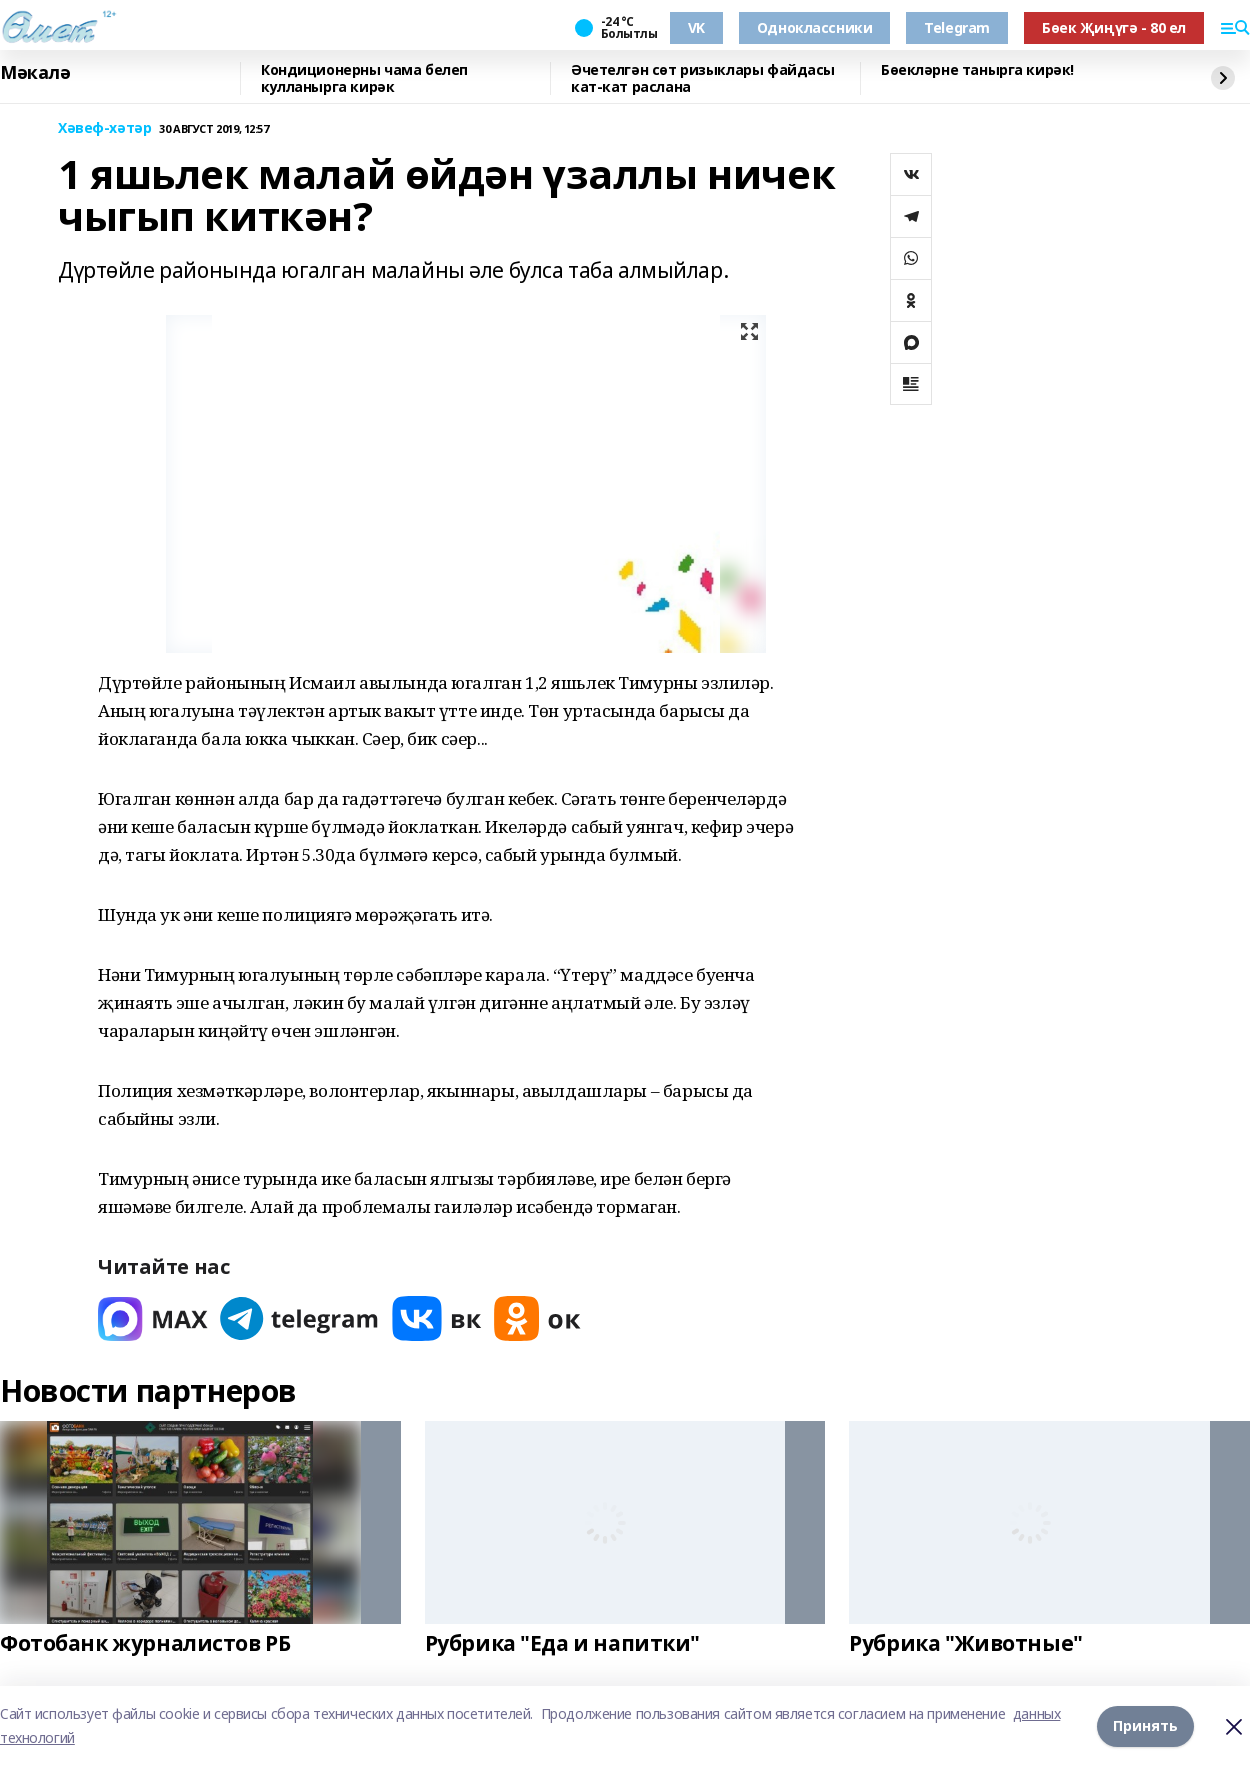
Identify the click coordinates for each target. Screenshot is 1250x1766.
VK (696, 27)
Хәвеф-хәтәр (104, 128)
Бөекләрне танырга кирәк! (977, 70)
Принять (1145, 1725)
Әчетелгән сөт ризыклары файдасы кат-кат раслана (703, 78)
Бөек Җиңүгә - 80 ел (1114, 27)
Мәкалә (35, 73)
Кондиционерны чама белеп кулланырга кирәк (364, 78)
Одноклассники (815, 27)
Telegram (957, 27)
